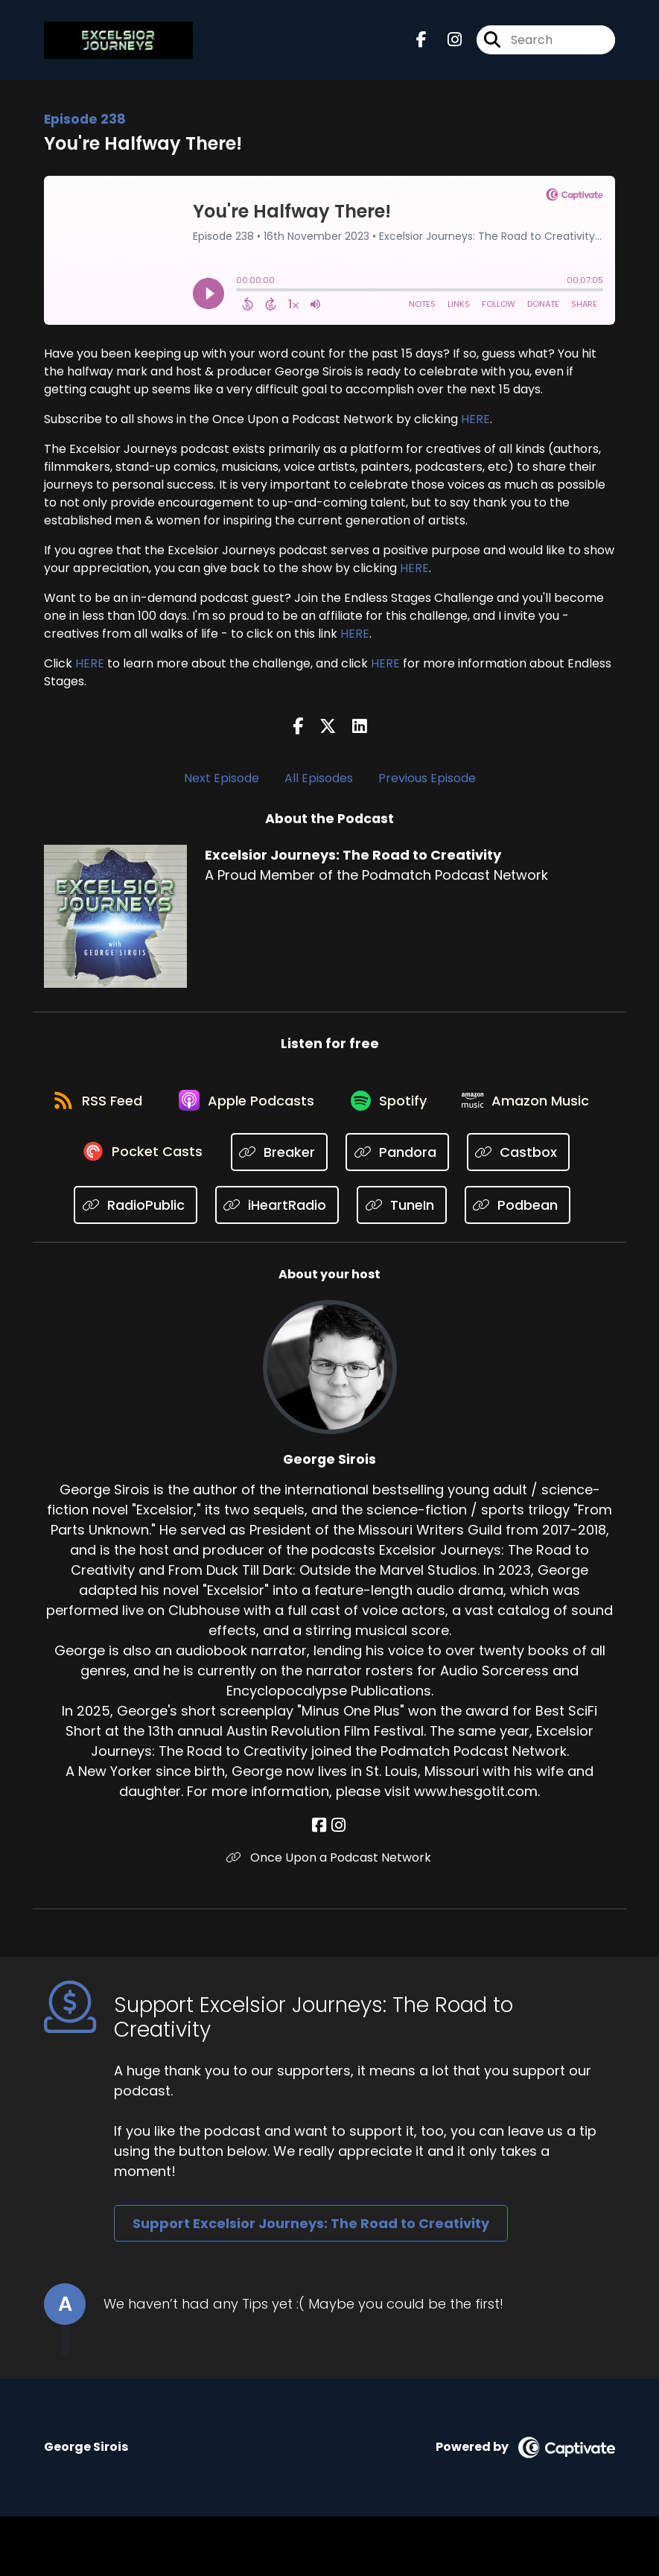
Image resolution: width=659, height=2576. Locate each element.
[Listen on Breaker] (425, 1159)
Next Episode (221, 779)
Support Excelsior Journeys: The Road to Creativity (311, 2283)
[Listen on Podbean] (322, 1265)
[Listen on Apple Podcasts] (329, 1105)
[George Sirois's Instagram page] (338, 1885)
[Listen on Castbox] (127, 1212)
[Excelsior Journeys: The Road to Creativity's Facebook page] (421, 41)
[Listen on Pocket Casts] (288, 1159)
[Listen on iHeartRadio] (399, 1212)
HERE (475, 420)
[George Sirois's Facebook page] (321, 1885)
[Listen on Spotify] (475, 1105)
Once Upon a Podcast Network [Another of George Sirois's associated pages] (329, 1917)
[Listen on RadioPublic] (258, 1212)
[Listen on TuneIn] (525, 1212)
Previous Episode (427, 779)
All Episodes (318, 779)
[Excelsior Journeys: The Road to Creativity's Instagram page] (446, 41)
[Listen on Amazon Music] (124, 1159)
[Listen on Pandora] (543, 1159)
